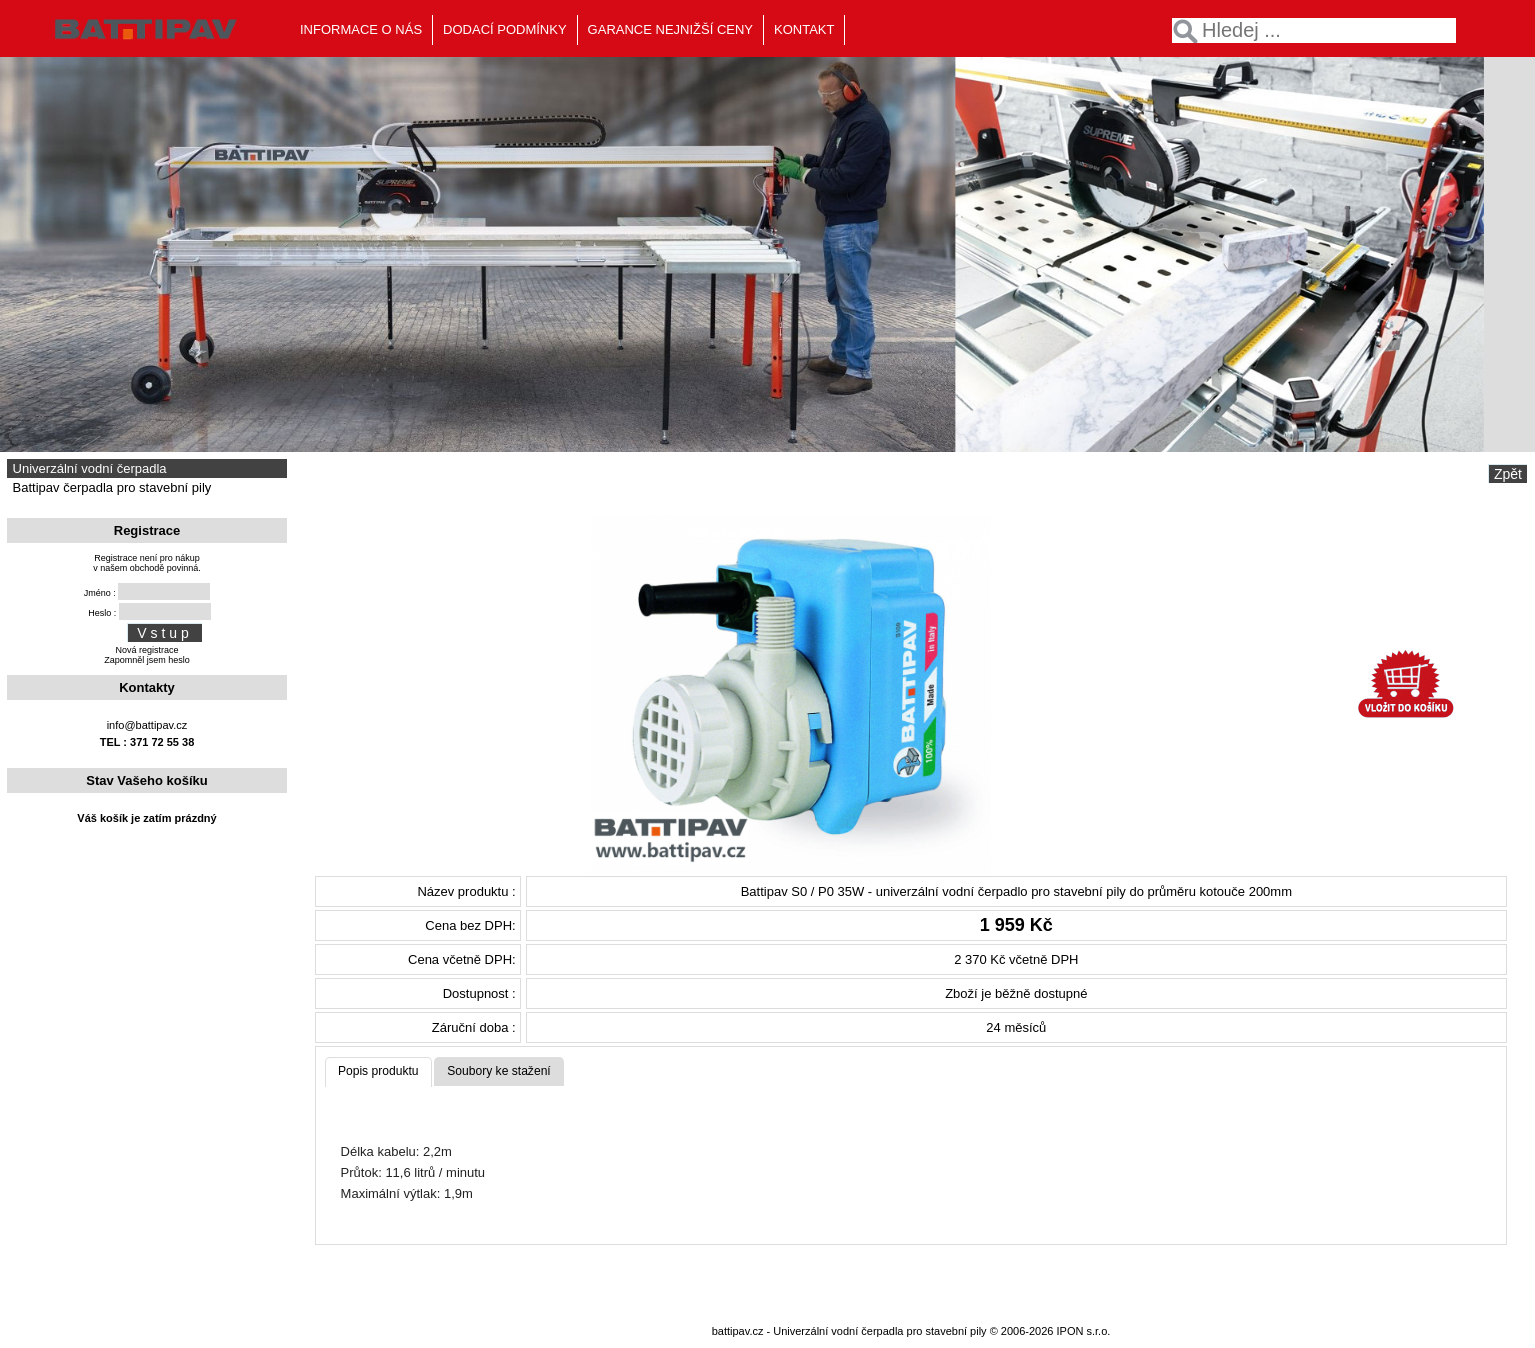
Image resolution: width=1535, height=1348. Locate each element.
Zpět (1508, 474)
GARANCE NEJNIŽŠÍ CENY (670, 29)
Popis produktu (378, 1071)
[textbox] (1314, 30)
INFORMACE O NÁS (361, 29)
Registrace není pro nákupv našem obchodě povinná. (147, 563)
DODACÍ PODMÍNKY (505, 29)
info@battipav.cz (147, 725)
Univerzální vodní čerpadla (88, 468)
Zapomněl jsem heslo (147, 660)
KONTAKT (804, 29)
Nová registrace (146, 650)
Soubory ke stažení (499, 1071)
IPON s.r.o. (1084, 1331)
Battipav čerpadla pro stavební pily (110, 487)
